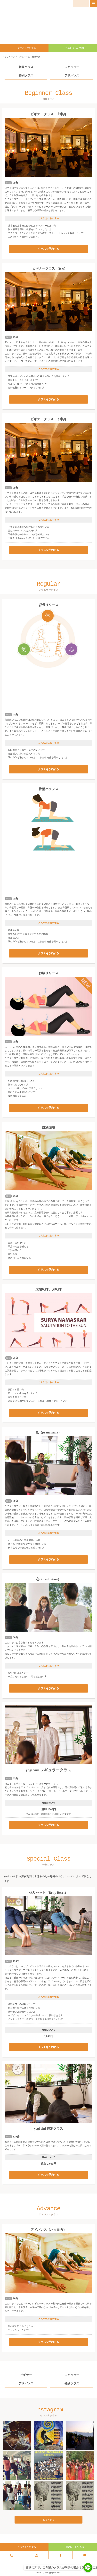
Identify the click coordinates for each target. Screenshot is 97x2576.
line (12, 2555)
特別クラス (26, 75)
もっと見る (48, 2520)
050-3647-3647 (85, 3)
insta (36, 2555)
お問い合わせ (77, 3)
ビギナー (26, 2375)
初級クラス (26, 67)
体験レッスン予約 (74, 48)
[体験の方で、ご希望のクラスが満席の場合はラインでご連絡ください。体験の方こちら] (87, 2567)
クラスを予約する (27, 48)
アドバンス (72, 75)
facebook (60, 2555)
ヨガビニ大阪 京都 (12, 3)
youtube (85, 2555)
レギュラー (72, 67)
